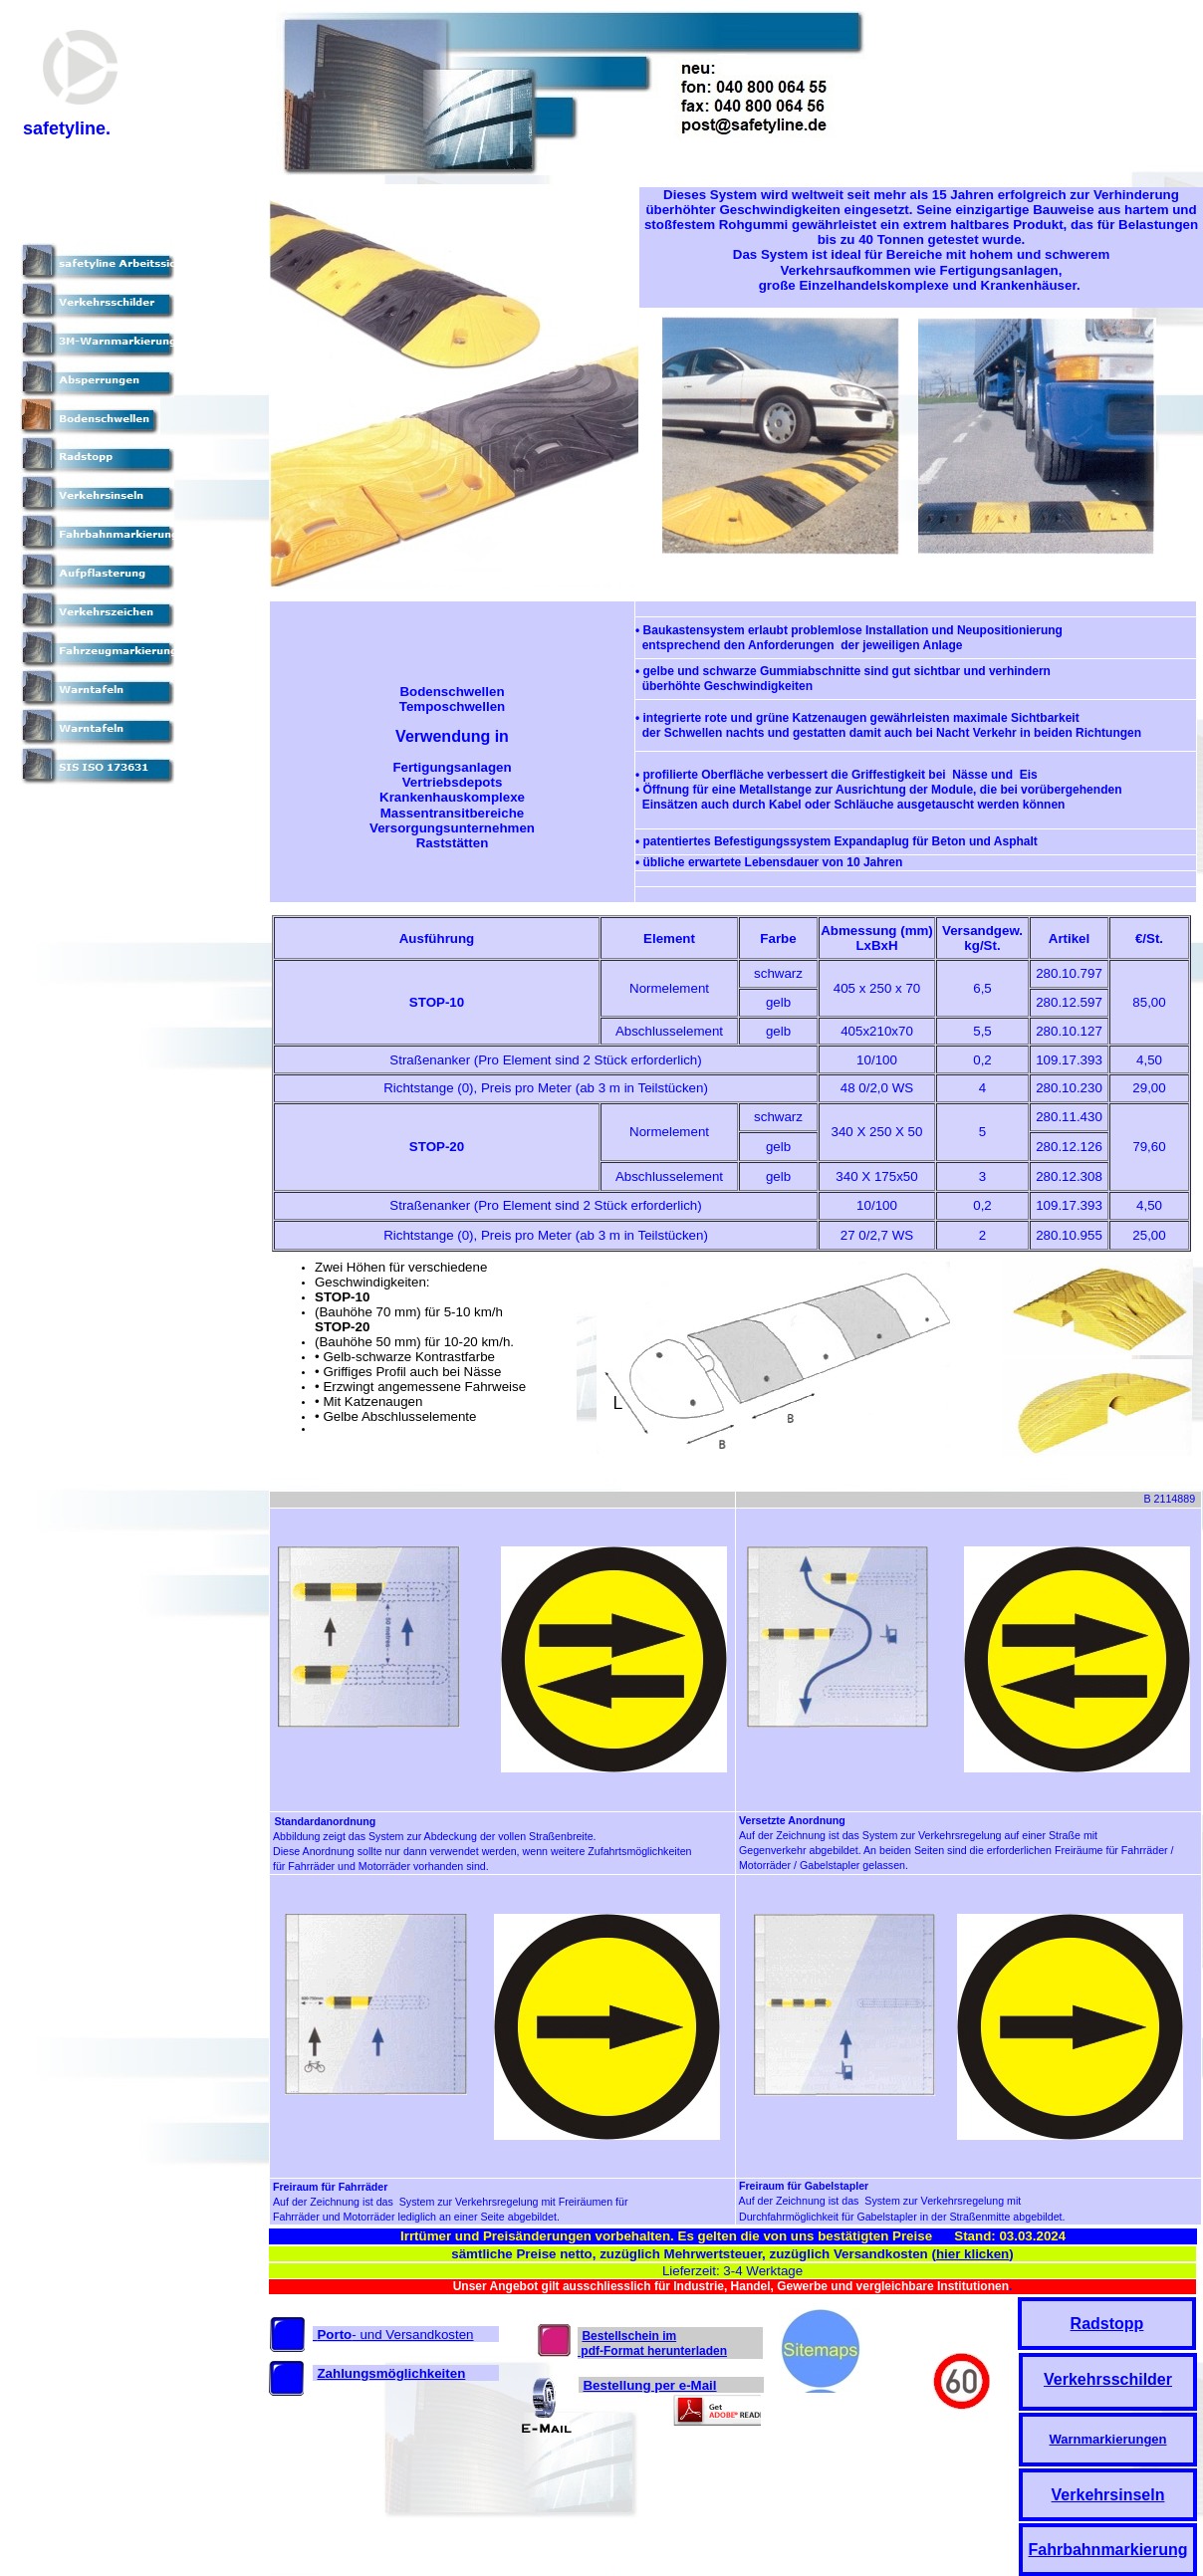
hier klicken (972, 2253)
